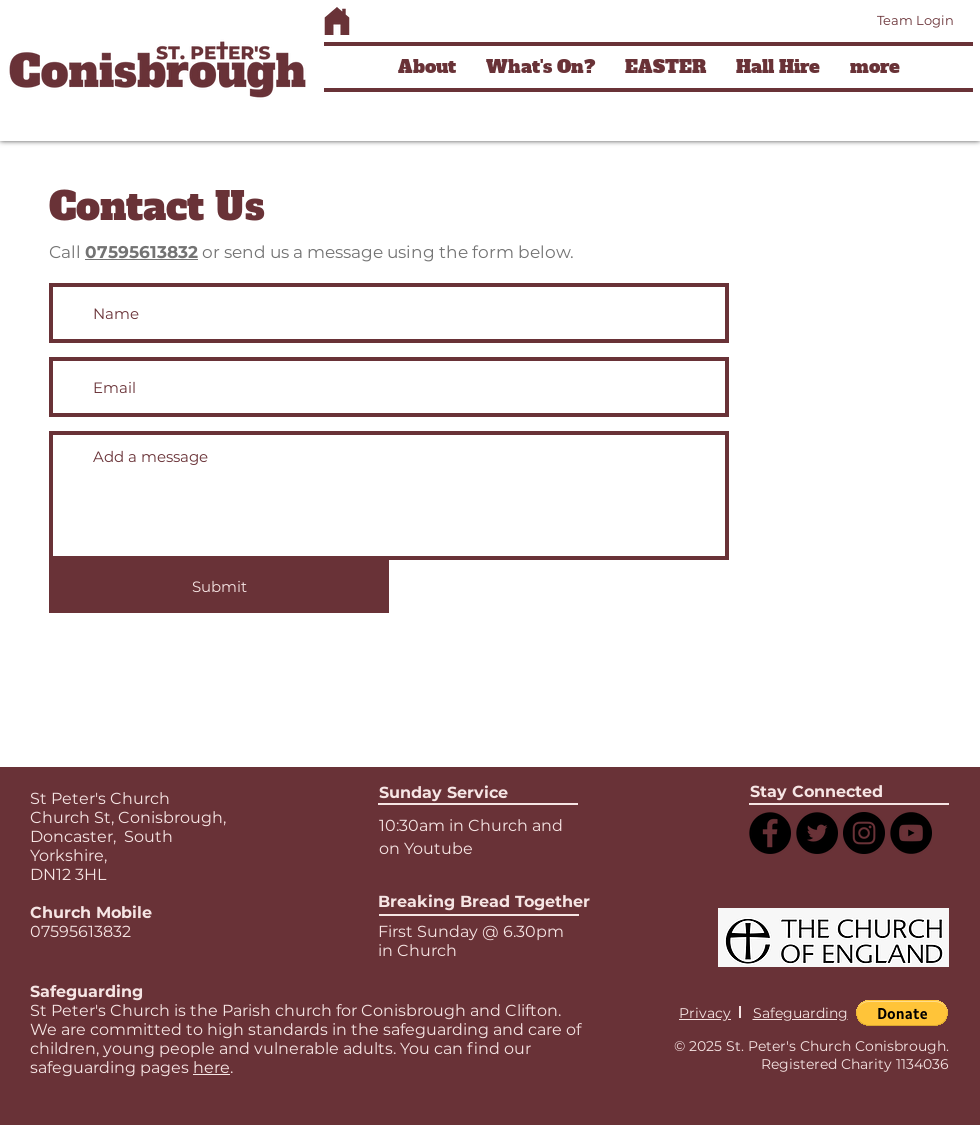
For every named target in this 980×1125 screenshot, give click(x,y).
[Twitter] (817, 833)
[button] (427, 67)
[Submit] (219, 586)
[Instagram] (864, 833)
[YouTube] (911, 833)
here (211, 1067)
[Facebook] (770, 833)
